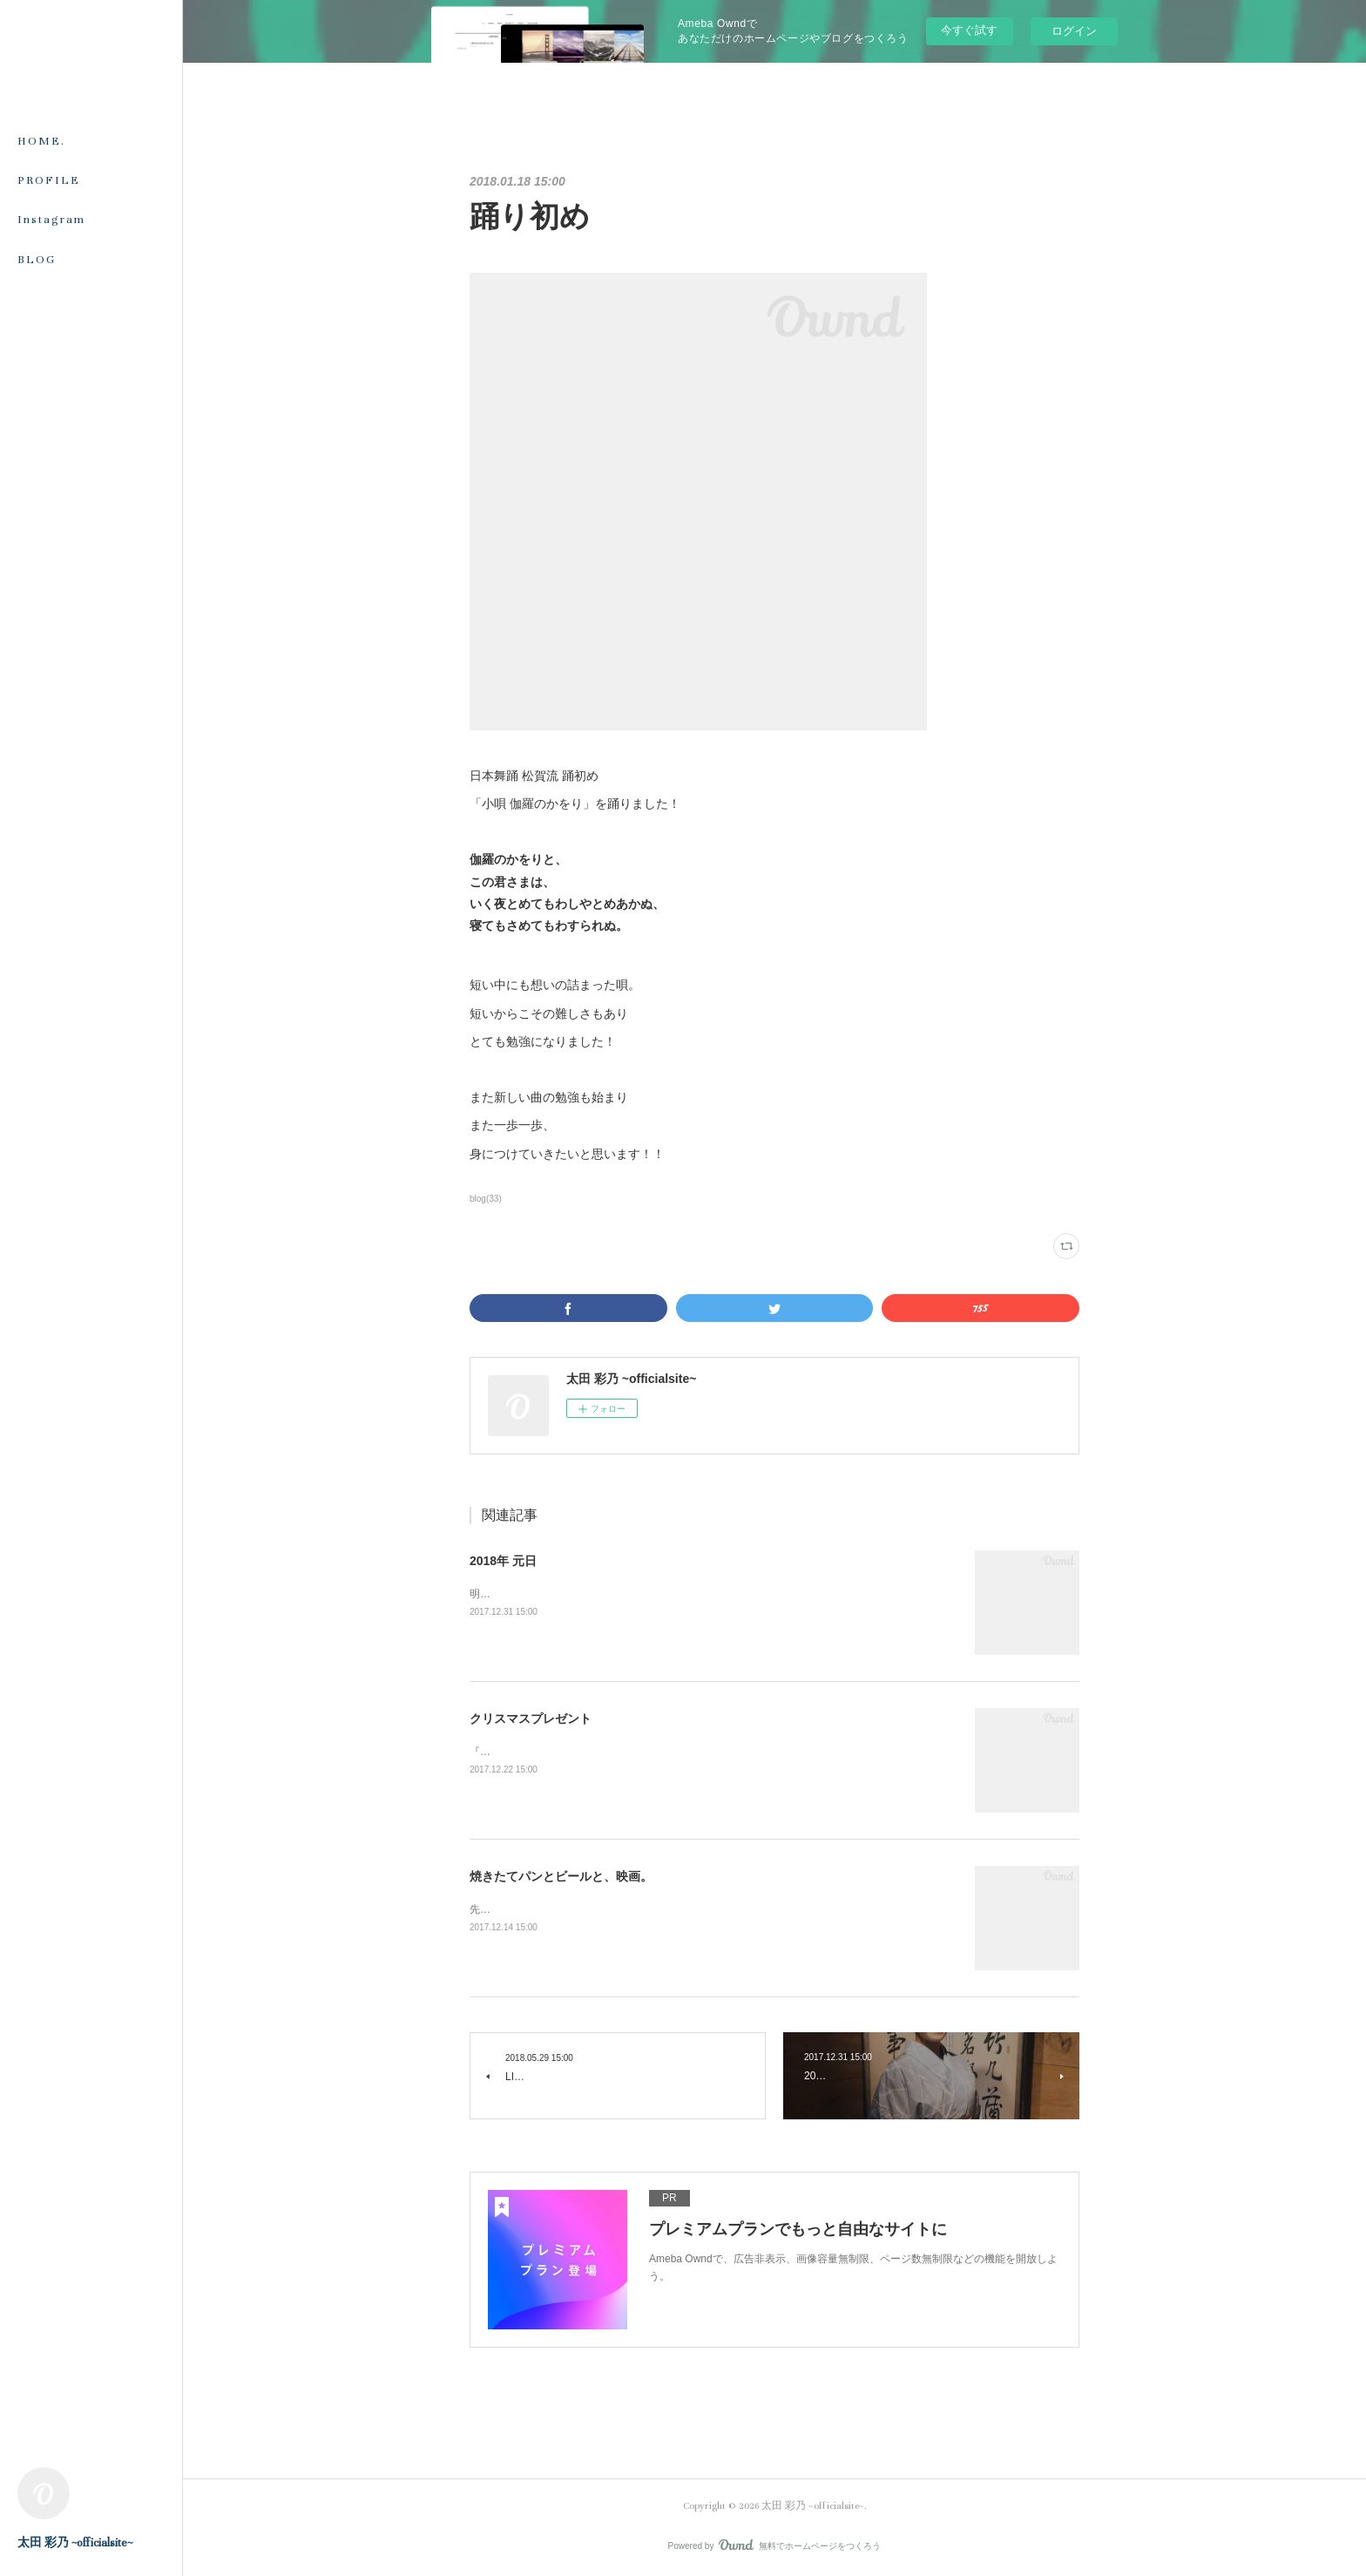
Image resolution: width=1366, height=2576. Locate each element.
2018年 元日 (503, 1561)
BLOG (36, 260)
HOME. (41, 141)
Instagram (51, 220)
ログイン (1074, 30)
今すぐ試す (969, 30)
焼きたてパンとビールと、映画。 (561, 1876)
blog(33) (486, 1198)
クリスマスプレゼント (531, 1718)
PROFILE (48, 180)
